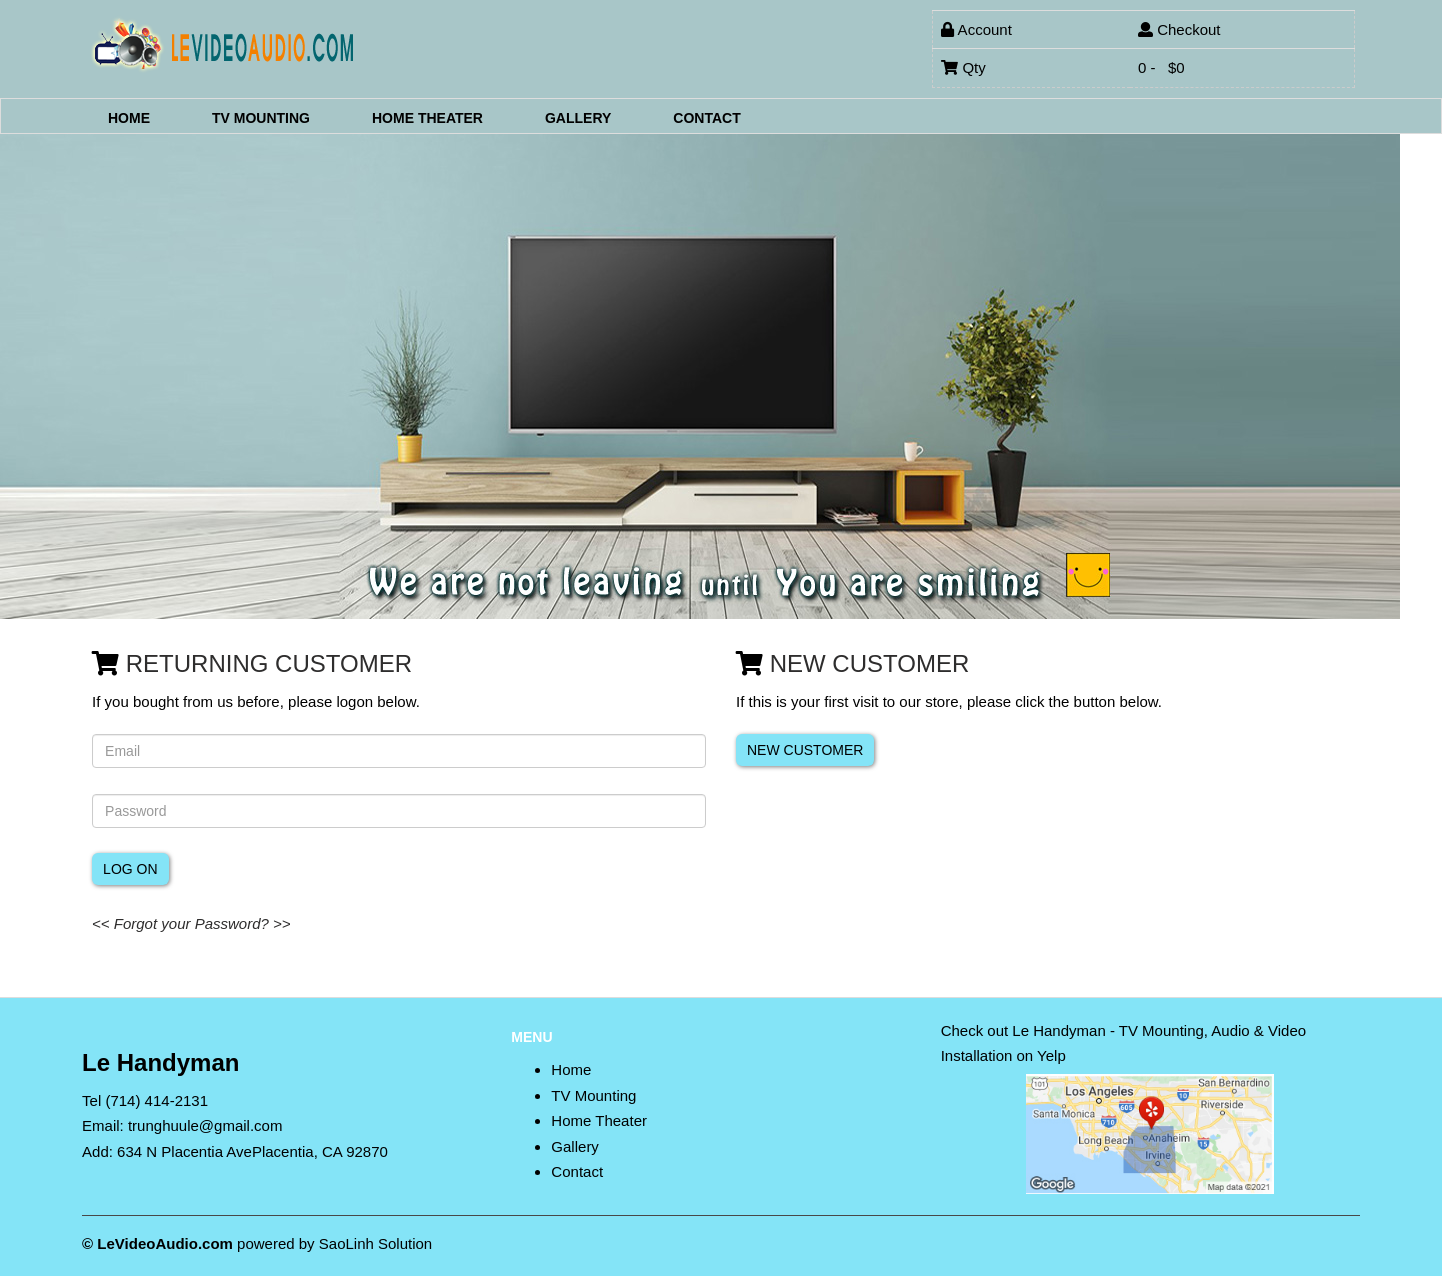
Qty (963, 67)
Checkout (1179, 29)
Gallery (578, 117)
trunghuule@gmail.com (205, 1125)
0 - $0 (1161, 67)
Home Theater (427, 117)
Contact (706, 117)
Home (129, 117)
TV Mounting (261, 117)
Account (976, 29)
